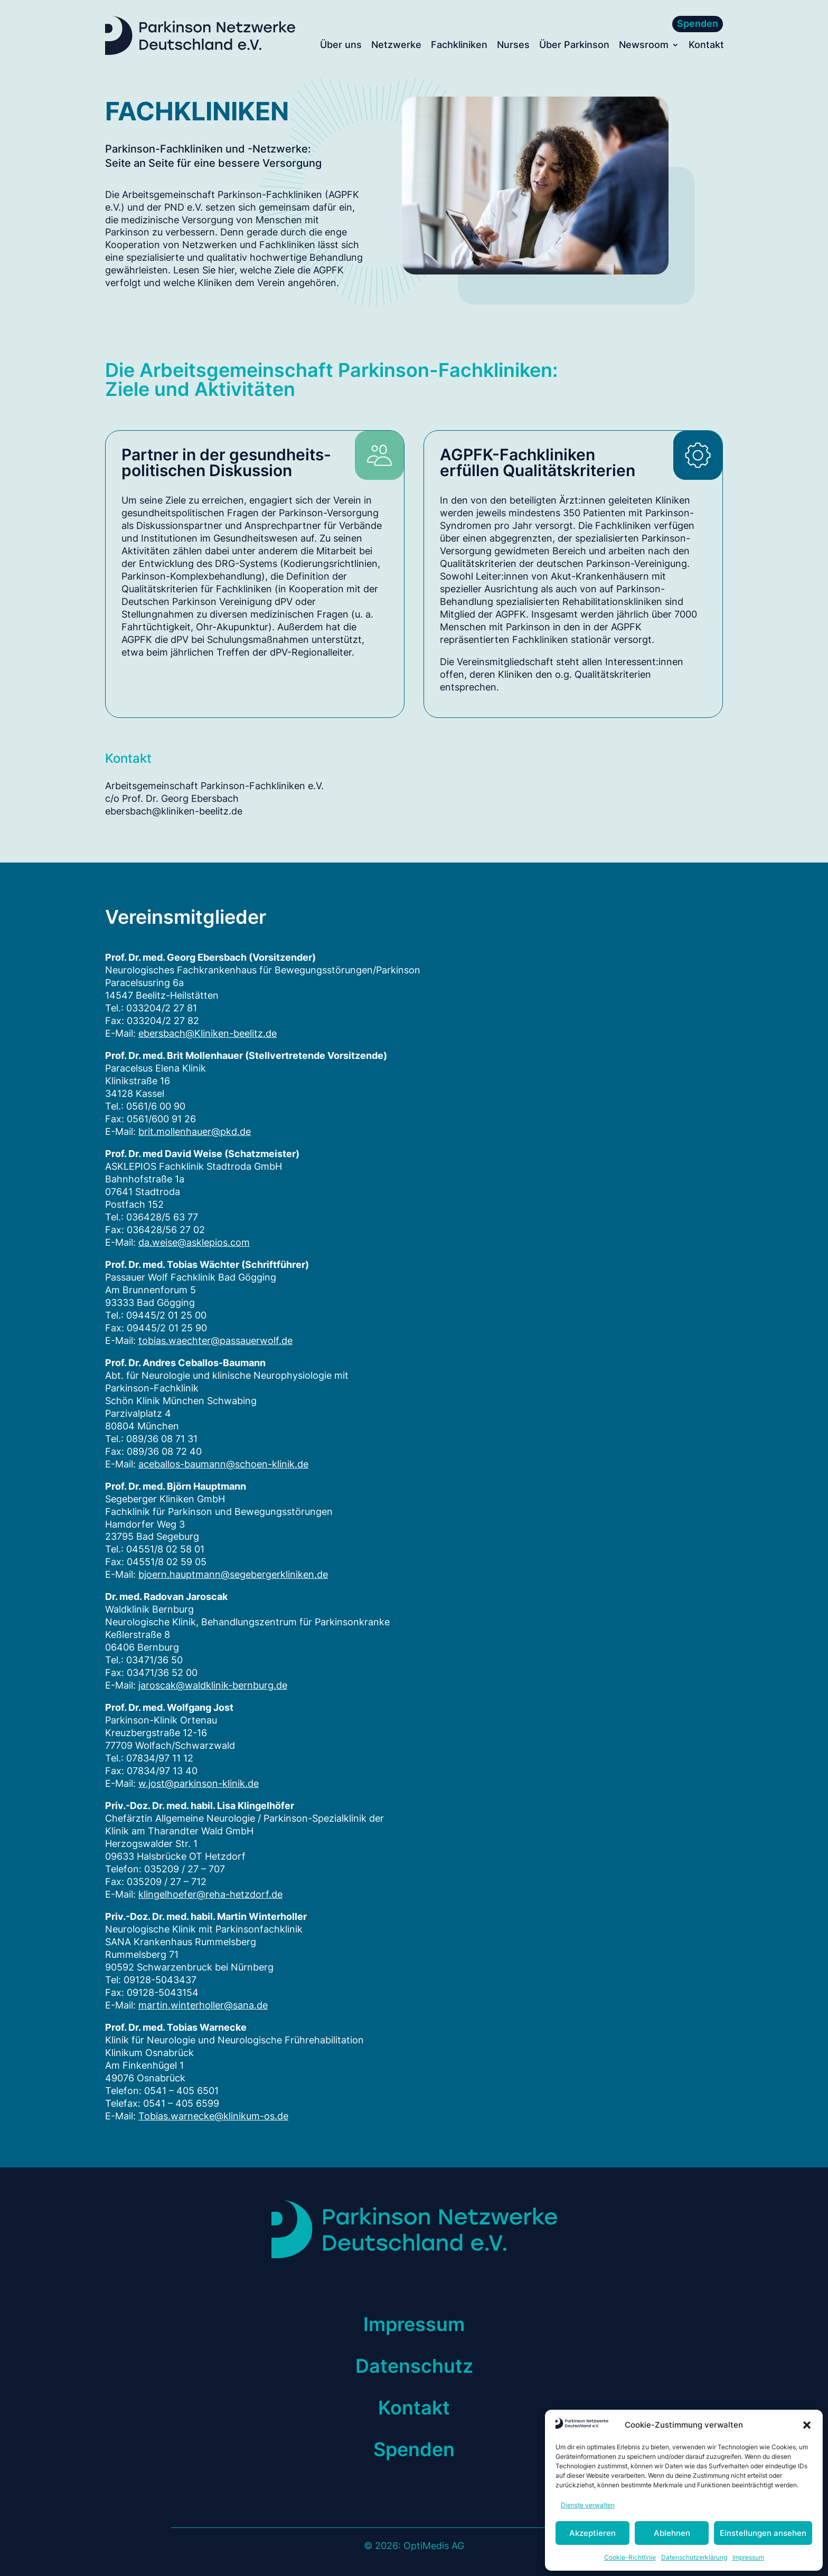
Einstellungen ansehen (763, 2533)
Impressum (748, 2557)
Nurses (513, 45)
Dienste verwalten (588, 2505)
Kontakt (706, 45)
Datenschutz (414, 2366)
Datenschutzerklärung (694, 2557)
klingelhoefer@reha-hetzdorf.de (210, 1894)
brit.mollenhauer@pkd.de (194, 1131)
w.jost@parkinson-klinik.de (198, 1783)
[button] (807, 2425)
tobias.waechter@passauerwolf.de (215, 1340)
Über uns (341, 45)
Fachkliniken (459, 45)
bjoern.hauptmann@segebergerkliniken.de (233, 1574)
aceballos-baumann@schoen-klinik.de (223, 1464)
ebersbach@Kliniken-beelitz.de (207, 1033)
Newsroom (644, 45)
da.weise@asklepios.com (194, 1242)
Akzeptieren (592, 2533)
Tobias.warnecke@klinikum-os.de (213, 2116)
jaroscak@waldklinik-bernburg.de (212, 1685)
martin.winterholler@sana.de (203, 2005)
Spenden (697, 23)
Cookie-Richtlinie (630, 2557)
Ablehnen (672, 2533)
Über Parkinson (574, 45)
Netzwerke (396, 45)
